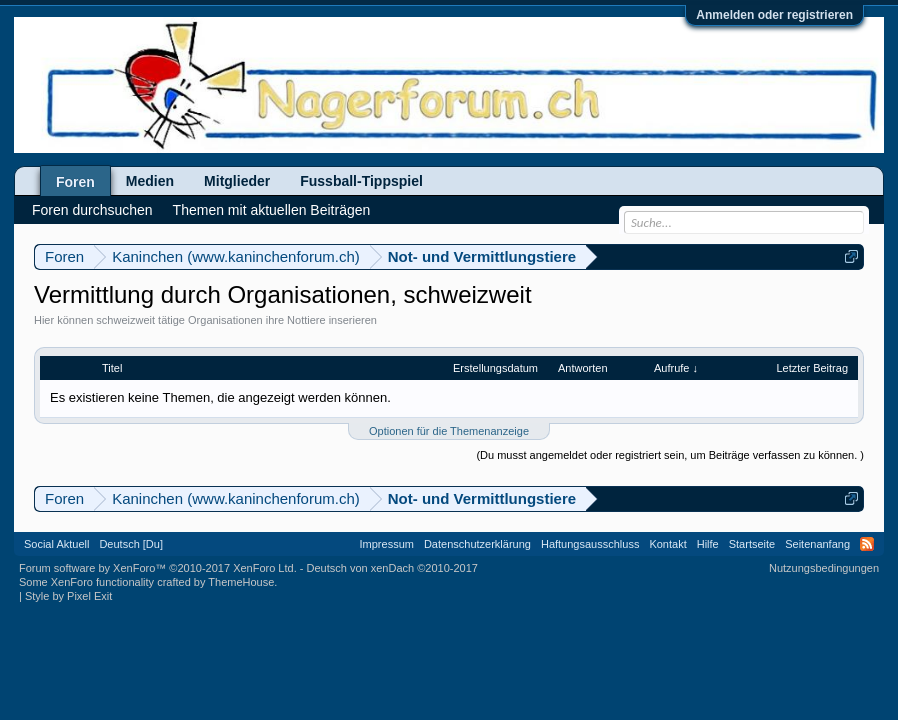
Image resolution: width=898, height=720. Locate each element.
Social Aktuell (56, 544)
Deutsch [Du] (131, 544)
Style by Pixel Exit (68, 596)
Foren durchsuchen (92, 210)
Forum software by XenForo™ (158, 568)
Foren (75, 182)
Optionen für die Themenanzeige (449, 431)
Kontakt (667, 544)
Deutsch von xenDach (392, 568)
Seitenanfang (817, 544)
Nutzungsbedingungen (824, 568)
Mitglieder (237, 181)
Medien (150, 181)
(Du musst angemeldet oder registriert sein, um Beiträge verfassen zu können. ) (670, 455)
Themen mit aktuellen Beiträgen (272, 210)
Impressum (387, 544)
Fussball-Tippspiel (361, 181)
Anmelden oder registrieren (774, 15)
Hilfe (708, 544)
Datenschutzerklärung (477, 544)
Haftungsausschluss (590, 544)
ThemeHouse (241, 582)
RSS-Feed (867, 544)
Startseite (752, 544)
